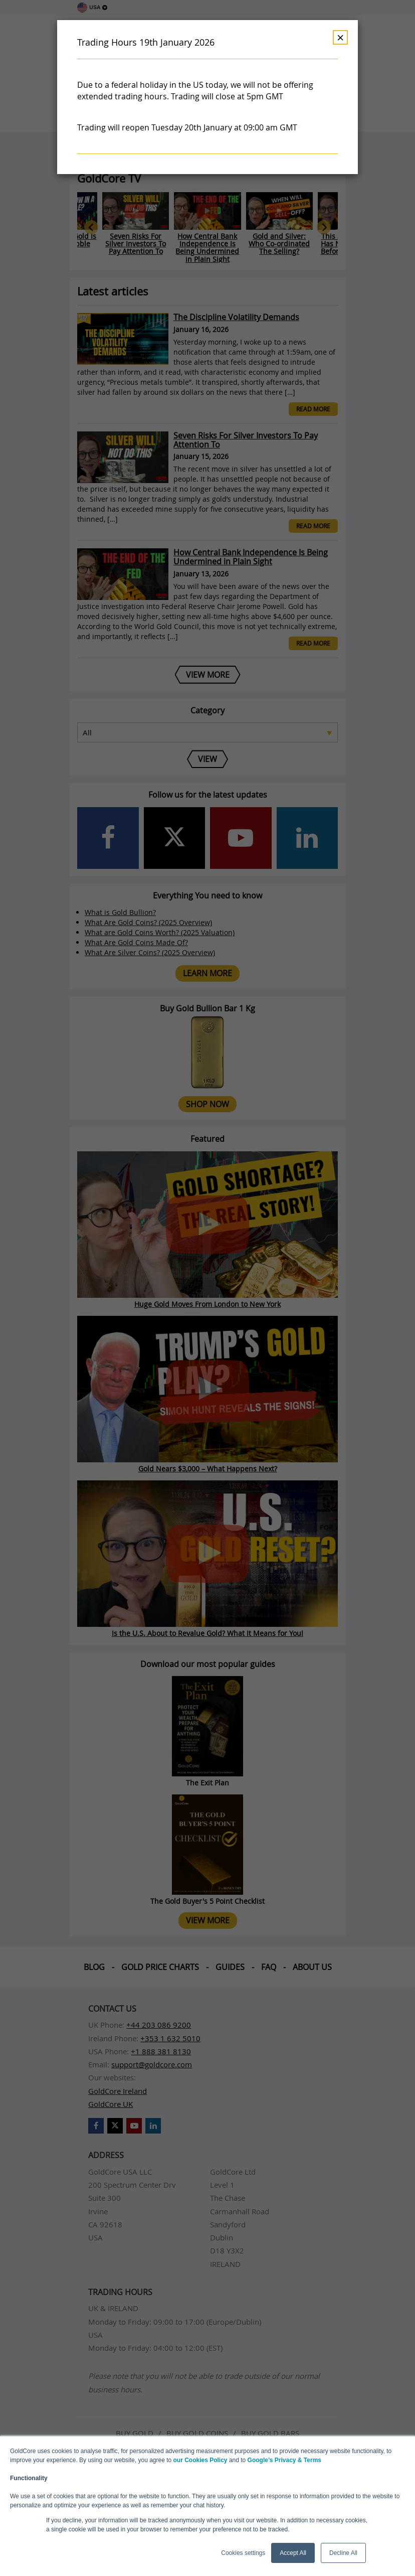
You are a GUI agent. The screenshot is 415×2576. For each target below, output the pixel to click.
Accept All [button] (293, 2552)
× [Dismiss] (340, 37)
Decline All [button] (343, 2552)
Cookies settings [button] (243, 2552)
